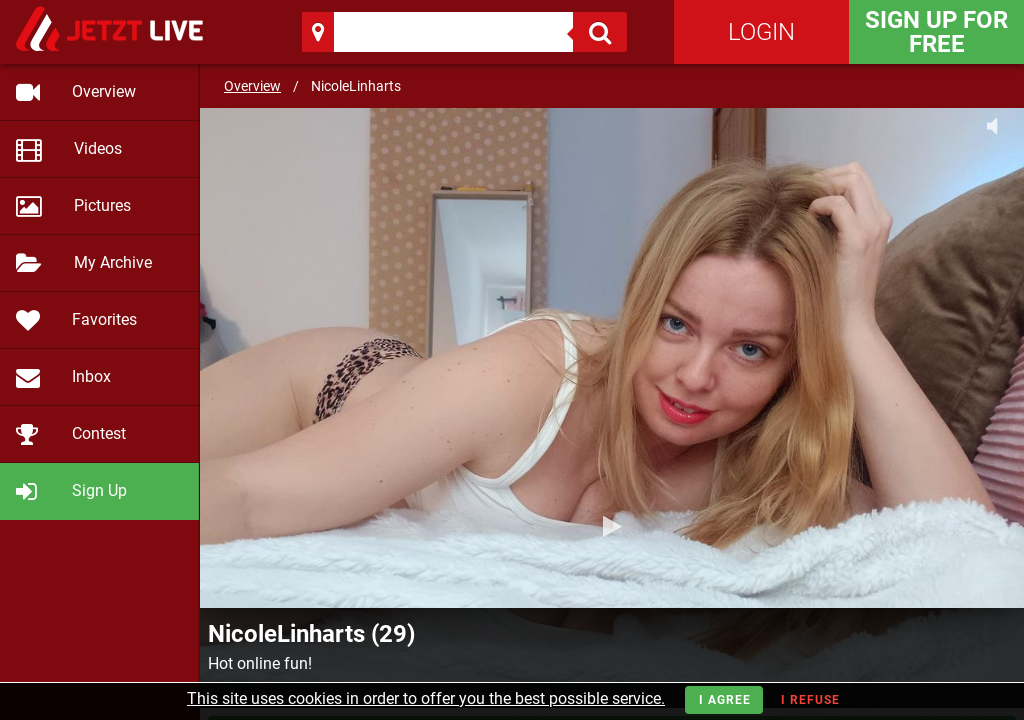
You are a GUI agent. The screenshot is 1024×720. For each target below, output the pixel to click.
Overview (252, 86)
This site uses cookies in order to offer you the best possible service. (426, 698)
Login (761, 32)
